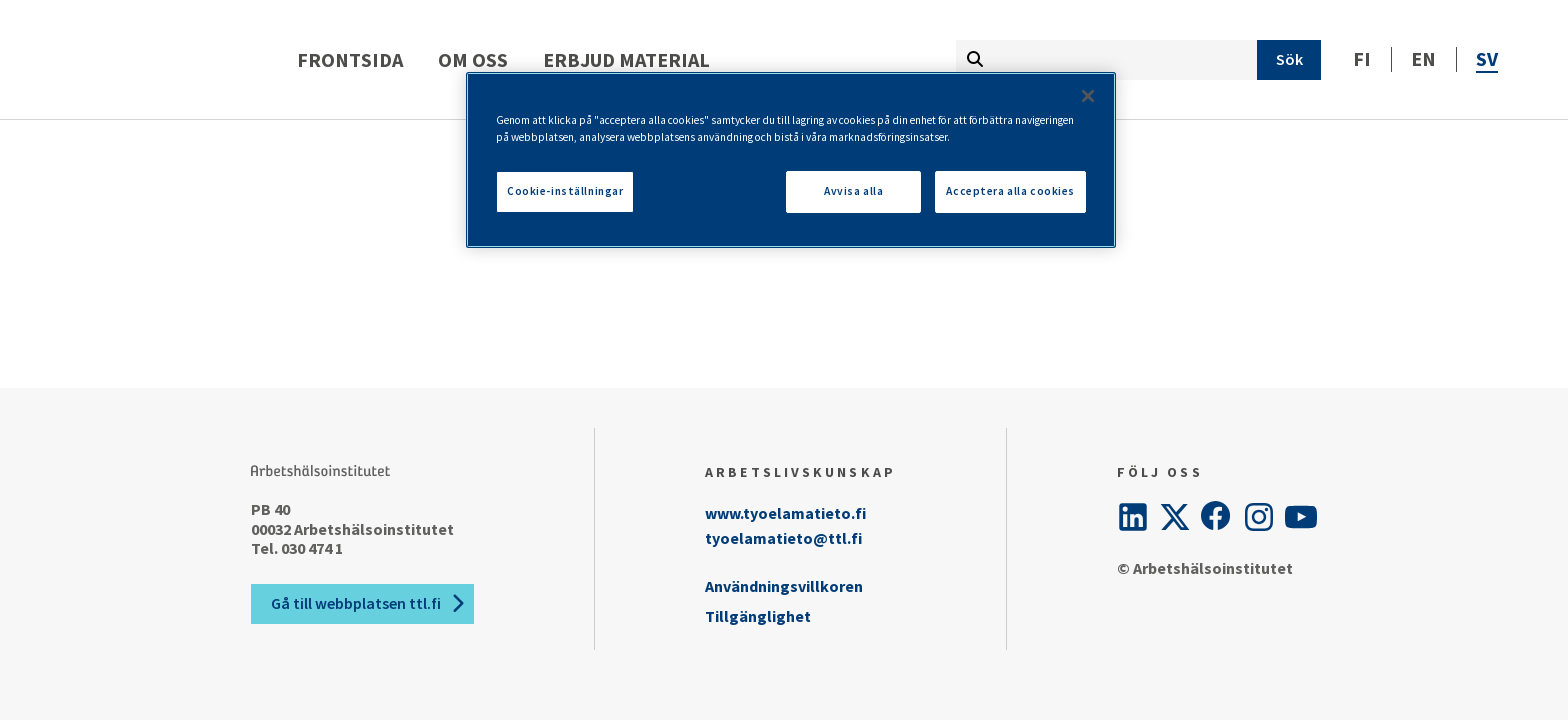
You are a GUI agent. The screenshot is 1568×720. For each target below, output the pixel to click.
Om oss (572, 59)
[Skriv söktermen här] (1106, 60)
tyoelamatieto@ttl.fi (783, 538)
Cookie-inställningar (565, 191)
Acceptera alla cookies (1010, 191)
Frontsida (449, 59)
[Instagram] (1259, 517)
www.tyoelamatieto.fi (785, 513)
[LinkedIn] (1133, 517)
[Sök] (1289, 60)
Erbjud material (725, 59)
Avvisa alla (853, 191)
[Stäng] (1088, 96)
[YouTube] (1301, 517)
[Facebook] (1217, 517)
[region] (791, 160)
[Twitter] (1175, 517)
